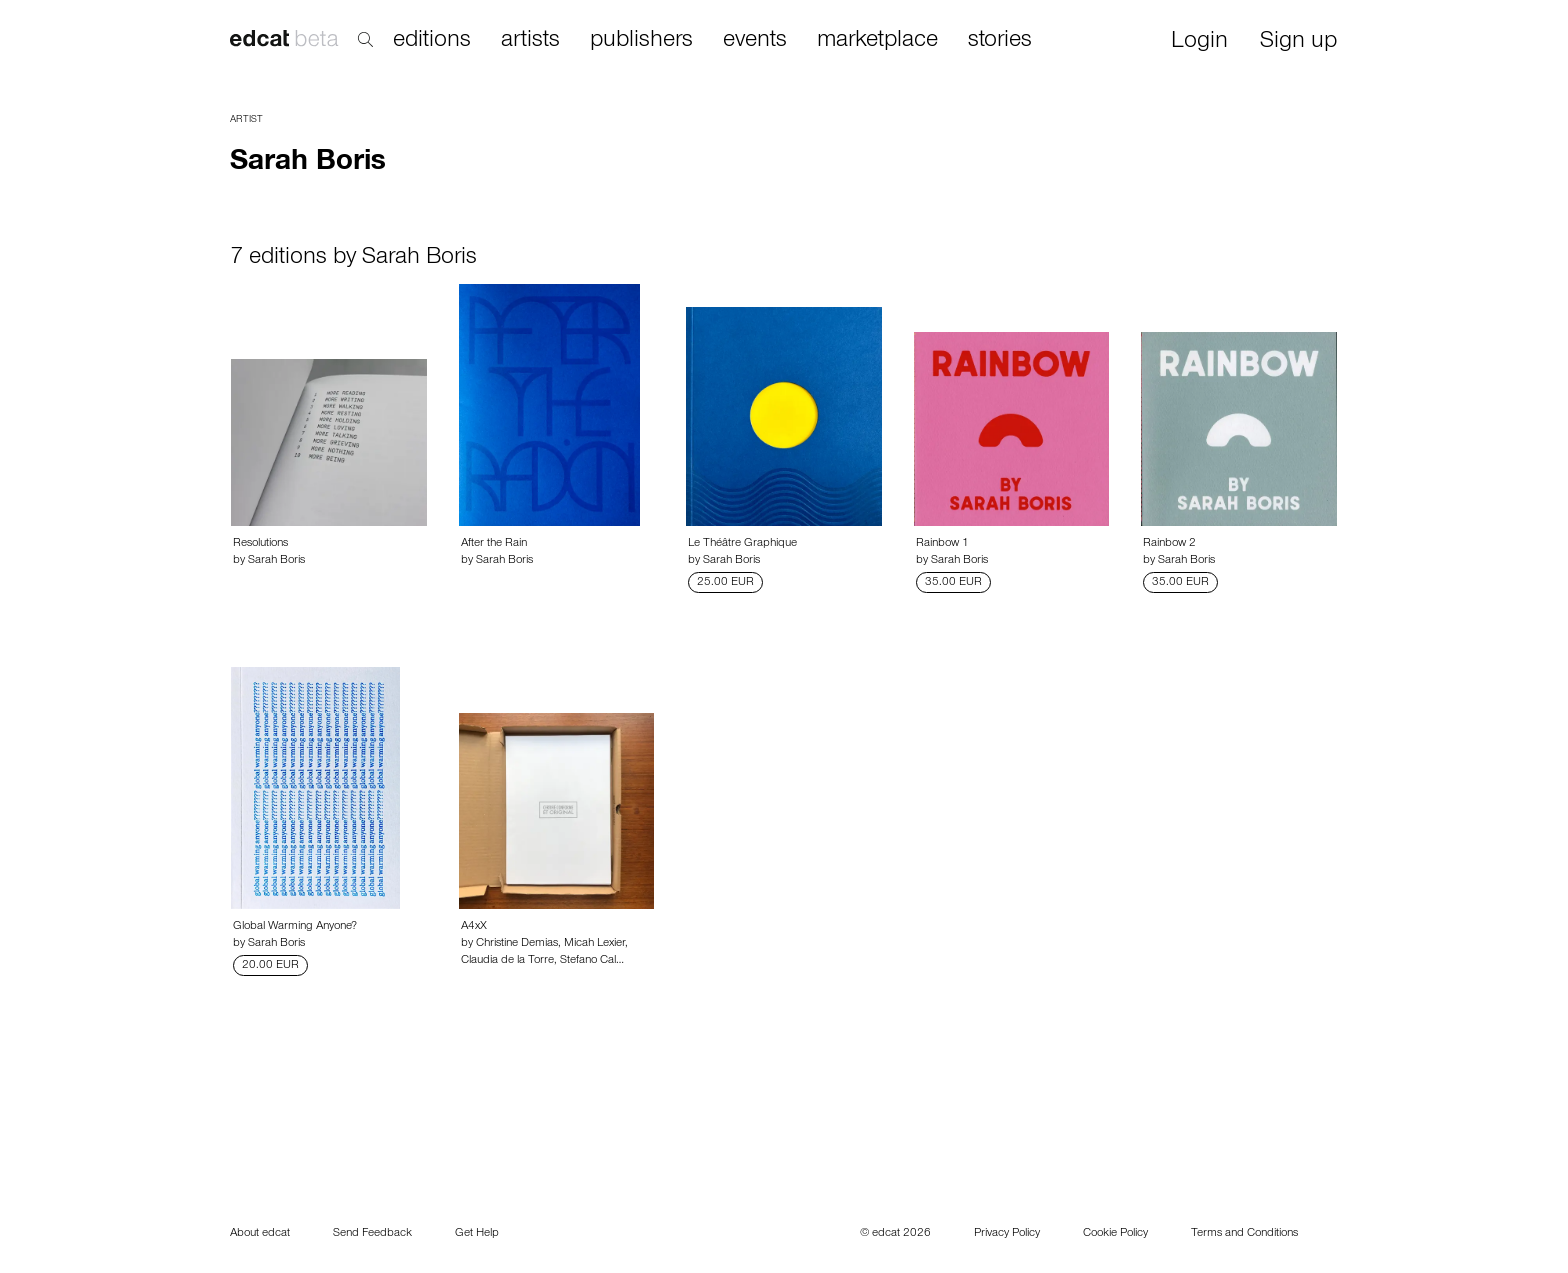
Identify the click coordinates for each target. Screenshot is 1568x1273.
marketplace (877, 41)
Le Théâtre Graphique (742, 544)
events (755, 41)
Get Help (477, 1234)
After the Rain (494, 544)
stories (1000, 41)
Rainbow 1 (942, 544)
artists (530, 41)
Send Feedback (372, 1234)
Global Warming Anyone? (295, 927)
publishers (641, 41)
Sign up (1298, 42)
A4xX (474, 927)
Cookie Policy (1115, 1234)
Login (1199, 42)
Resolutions (260, 544)
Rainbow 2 (1169, 544)
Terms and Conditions (1244, 1234)
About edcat (260, 1234)
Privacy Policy (1007, 1234)
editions (432, 41)
